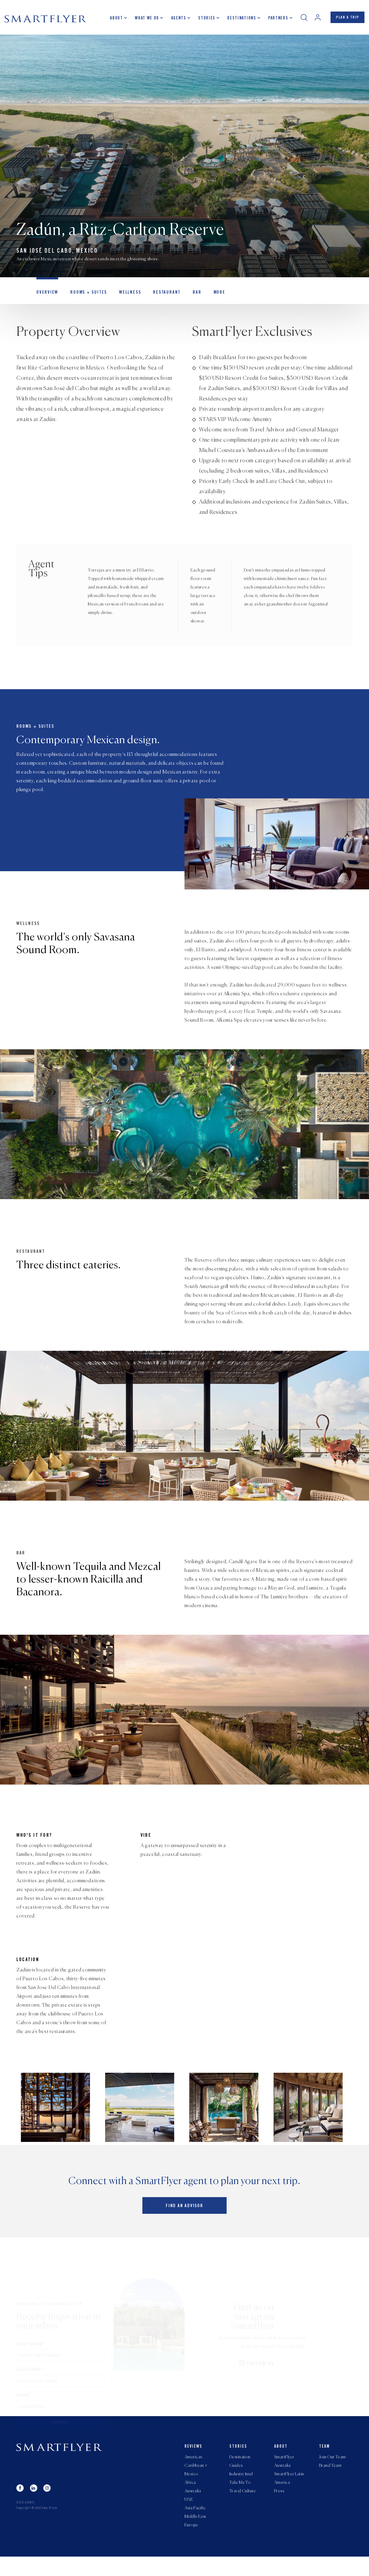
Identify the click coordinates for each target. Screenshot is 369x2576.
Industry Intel (241, 2489)
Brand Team (330, 2480)
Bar (188, 296)
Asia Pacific (195, 2526)
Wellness (125, 296)
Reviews (193, 2461)
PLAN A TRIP (346, 19)
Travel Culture (242, 2508)
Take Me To (240, 2499)
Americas (193, 2471)
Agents (175, 20)
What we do (144, 20)
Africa (190, 2499)
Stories (203, 20)
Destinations (238, 20)
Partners (275, 20)
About (113, 20)
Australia (192, 2508)
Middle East (195, 2535)
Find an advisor (184, 2222)
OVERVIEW (46, 296)
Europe (191, 2544)
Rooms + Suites (85, 296)
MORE (209, 296)
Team (324, 2461)
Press (279, 2508)
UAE (188, 2517)
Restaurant (159, 296)
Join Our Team (332, 2471)
